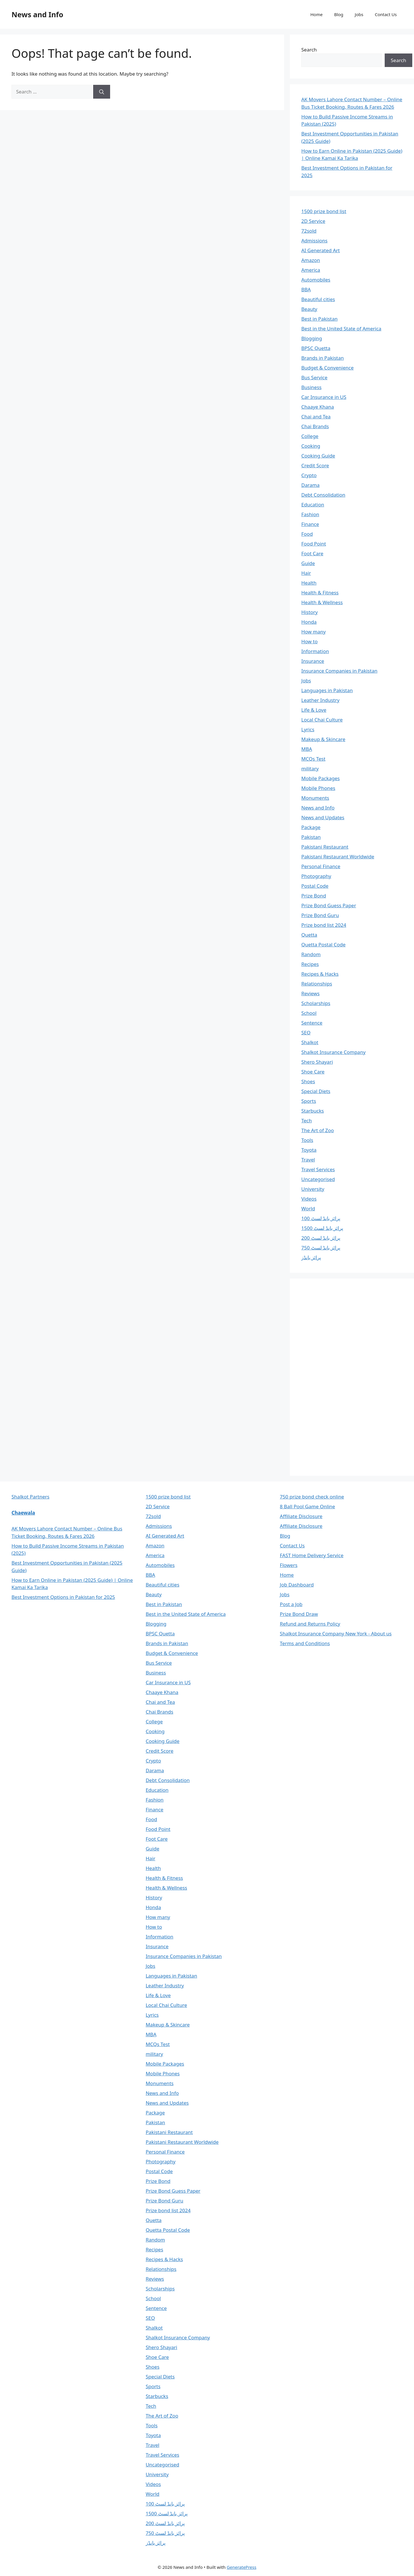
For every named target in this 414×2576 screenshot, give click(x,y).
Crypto (309, 475)
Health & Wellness (322, 602)
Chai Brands (315, 426)
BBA (306, 289)
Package (311, 827)
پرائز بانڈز (311, 1257)
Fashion (310, 514)
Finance (310, 524)
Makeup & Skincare (323, 739)
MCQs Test (313, 758)
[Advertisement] (344, 1376)
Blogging (311, 338)
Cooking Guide (318, 455)
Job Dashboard (297, 1584)
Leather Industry (320, 700)
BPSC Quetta (315, 348)
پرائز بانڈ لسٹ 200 (320, 1238)
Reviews (310, 993)
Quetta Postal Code (323, 944)
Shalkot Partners (30, 1496)
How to (309, 641)
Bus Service (314, 377)
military (310, 768)
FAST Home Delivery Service (311, 1555)
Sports (308, 1101)
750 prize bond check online (312, 1496)
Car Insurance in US (323, 397)
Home (316, 14)
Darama (310, 485)
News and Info (37, 14)
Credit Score (315, 465)
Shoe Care (313, 1071)
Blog (338, 14)
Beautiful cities (318, 299)
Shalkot (309, 1042)
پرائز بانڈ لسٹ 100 (320, 1218)
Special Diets (315, 1091)
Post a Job (291, 1604)
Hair (306, 573)
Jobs (359, 14)
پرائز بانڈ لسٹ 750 (320, 1247)
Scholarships (315, 1003)
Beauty (309, 309)
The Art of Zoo (317, 1130)
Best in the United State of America (341, 328)
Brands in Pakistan (322, 358)
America (310, 270)
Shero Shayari (317, 1062)
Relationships (316, 983)
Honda (309, 622)
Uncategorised (318, 1179)
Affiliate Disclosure (301, 1516)
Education (312, 504)
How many (313, 631)
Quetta (309, 934)
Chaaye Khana (317, 406)
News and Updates (322, 817)
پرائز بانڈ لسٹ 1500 (322, 1228)
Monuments (315, 798)
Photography (316, 876)
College (309, 436)
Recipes (310, 964)
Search (309, 49)
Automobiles (315, 279)
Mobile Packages (320, 778)
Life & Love (313, 710)
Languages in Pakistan (327, 690)
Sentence (311, 1022)
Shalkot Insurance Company (333, 1052)
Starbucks (312, 1110)
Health (309, 582)
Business (311, 387)
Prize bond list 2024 (323, 925)
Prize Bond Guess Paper (328, 905)
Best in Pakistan (319, 318)
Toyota (309, 1150)
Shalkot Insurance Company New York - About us (336, 1633)
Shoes (308, 1081)
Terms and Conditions (305, 1643)
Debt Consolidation (323, 494)
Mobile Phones (318, 788)
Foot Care (312, 553)
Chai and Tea (316, 416)
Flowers (288, 1565)
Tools (307, 1140)
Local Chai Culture (322, 719)
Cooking (310, 446)
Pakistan (311, 837)
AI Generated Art (320, 250)
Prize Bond (313, 895)
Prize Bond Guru (320, 915)
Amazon (310, 260)
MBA (306, 749)
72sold (309, 230)
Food (307, 534)
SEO (305, 1032)
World (308, 1208)
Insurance (312, 661)
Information (315, 651)
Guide (308, 563)
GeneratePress (241, 2567)
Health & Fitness (320, 592)
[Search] (101, 92)
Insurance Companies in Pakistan (339, 670)
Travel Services (318, 1169)
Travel (308, 1159)
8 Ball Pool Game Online (307, 1506)
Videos (309, 1198)
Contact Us (386, 14)
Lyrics (307, 729)
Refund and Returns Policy (310, 1623)
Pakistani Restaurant (324, 846)
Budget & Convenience (327, 367)
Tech (306, 1120)
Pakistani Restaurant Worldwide (337, 856)
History (309, 612)
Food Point (313, 543)
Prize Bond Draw (299, 1614)
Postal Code (314, 886)
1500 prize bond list (323, 211)
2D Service (313, 221)
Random (311, 954)
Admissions (314, 240)
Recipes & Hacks (320, 974)
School (309, 1013)
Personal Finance (320, 866)
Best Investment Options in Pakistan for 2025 (63, 1597)
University (312, 1189)
